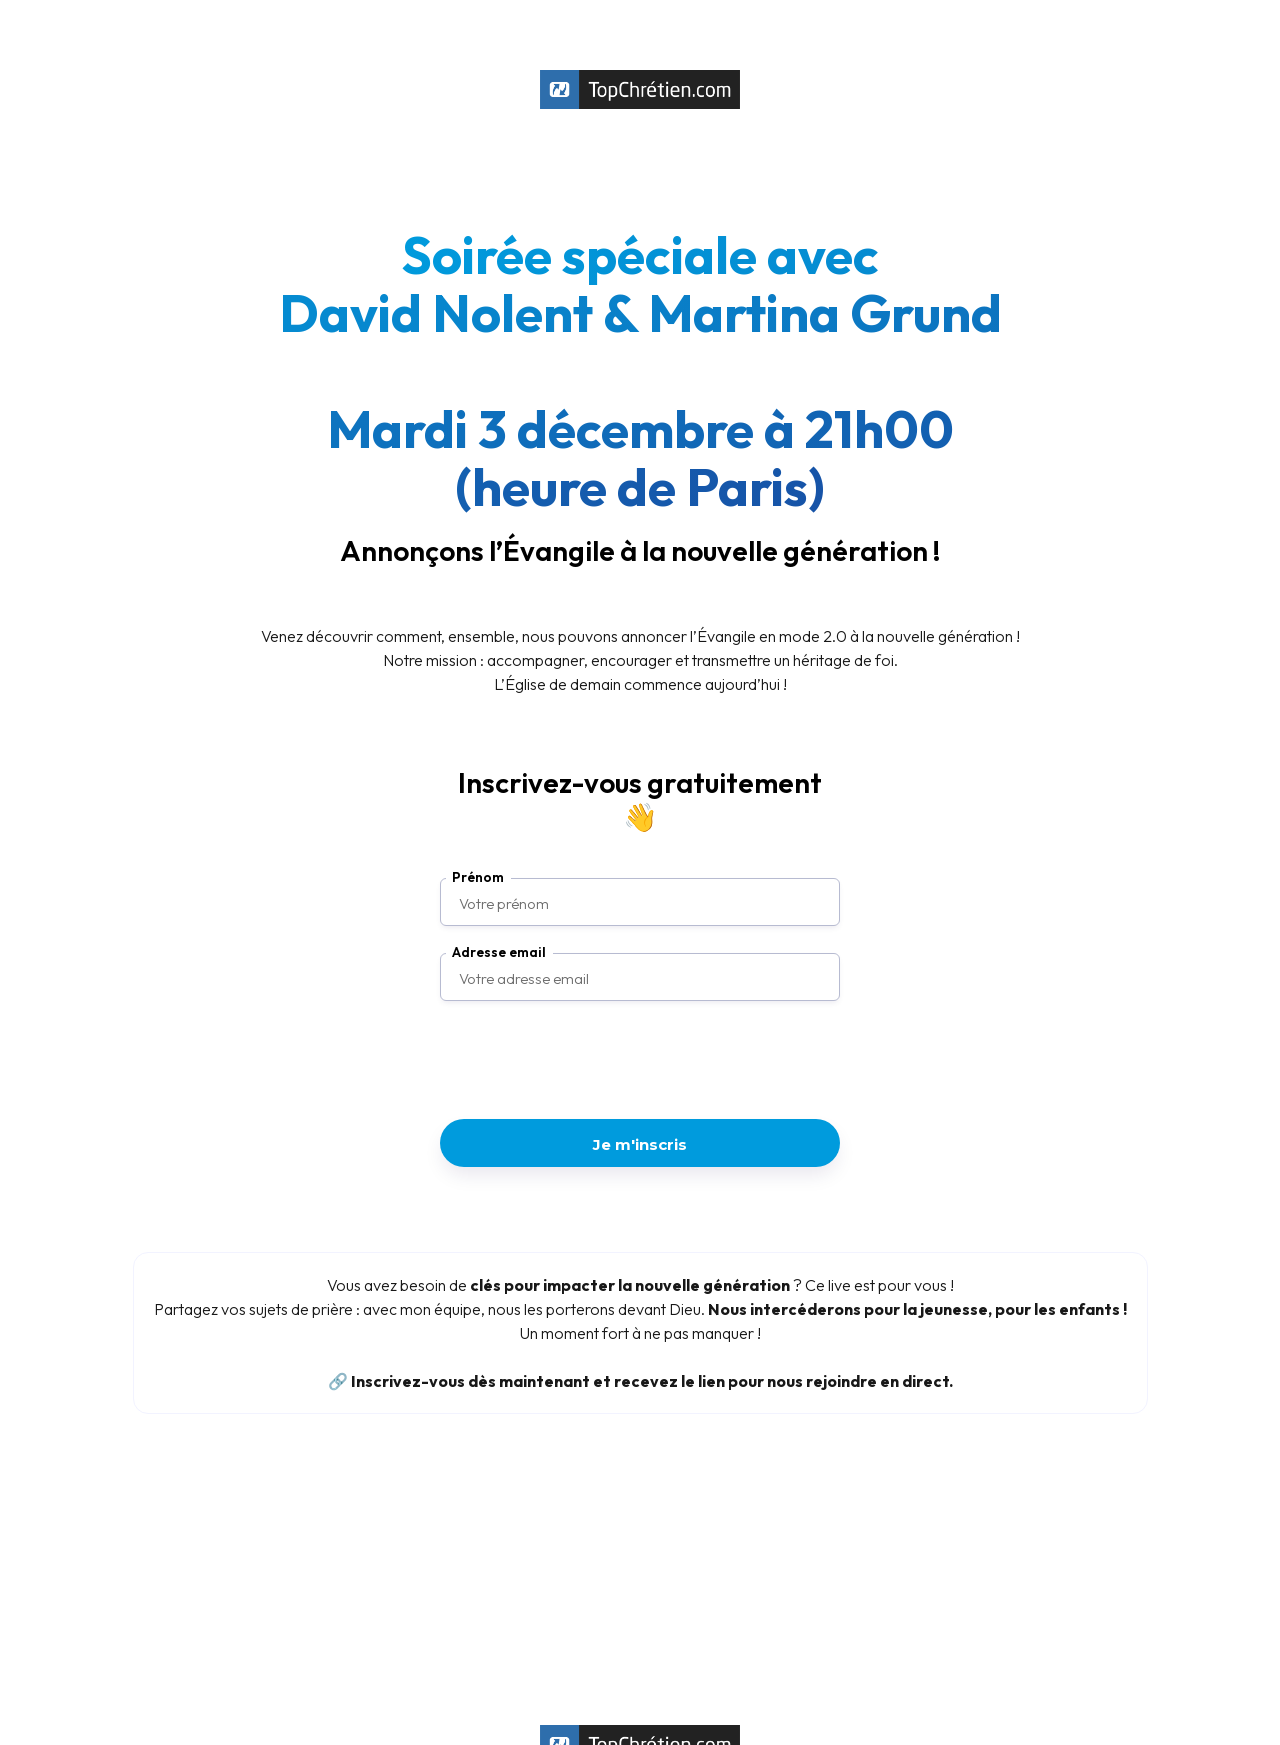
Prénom (478, 877)
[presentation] (640, 1062)
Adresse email (499, 952)
